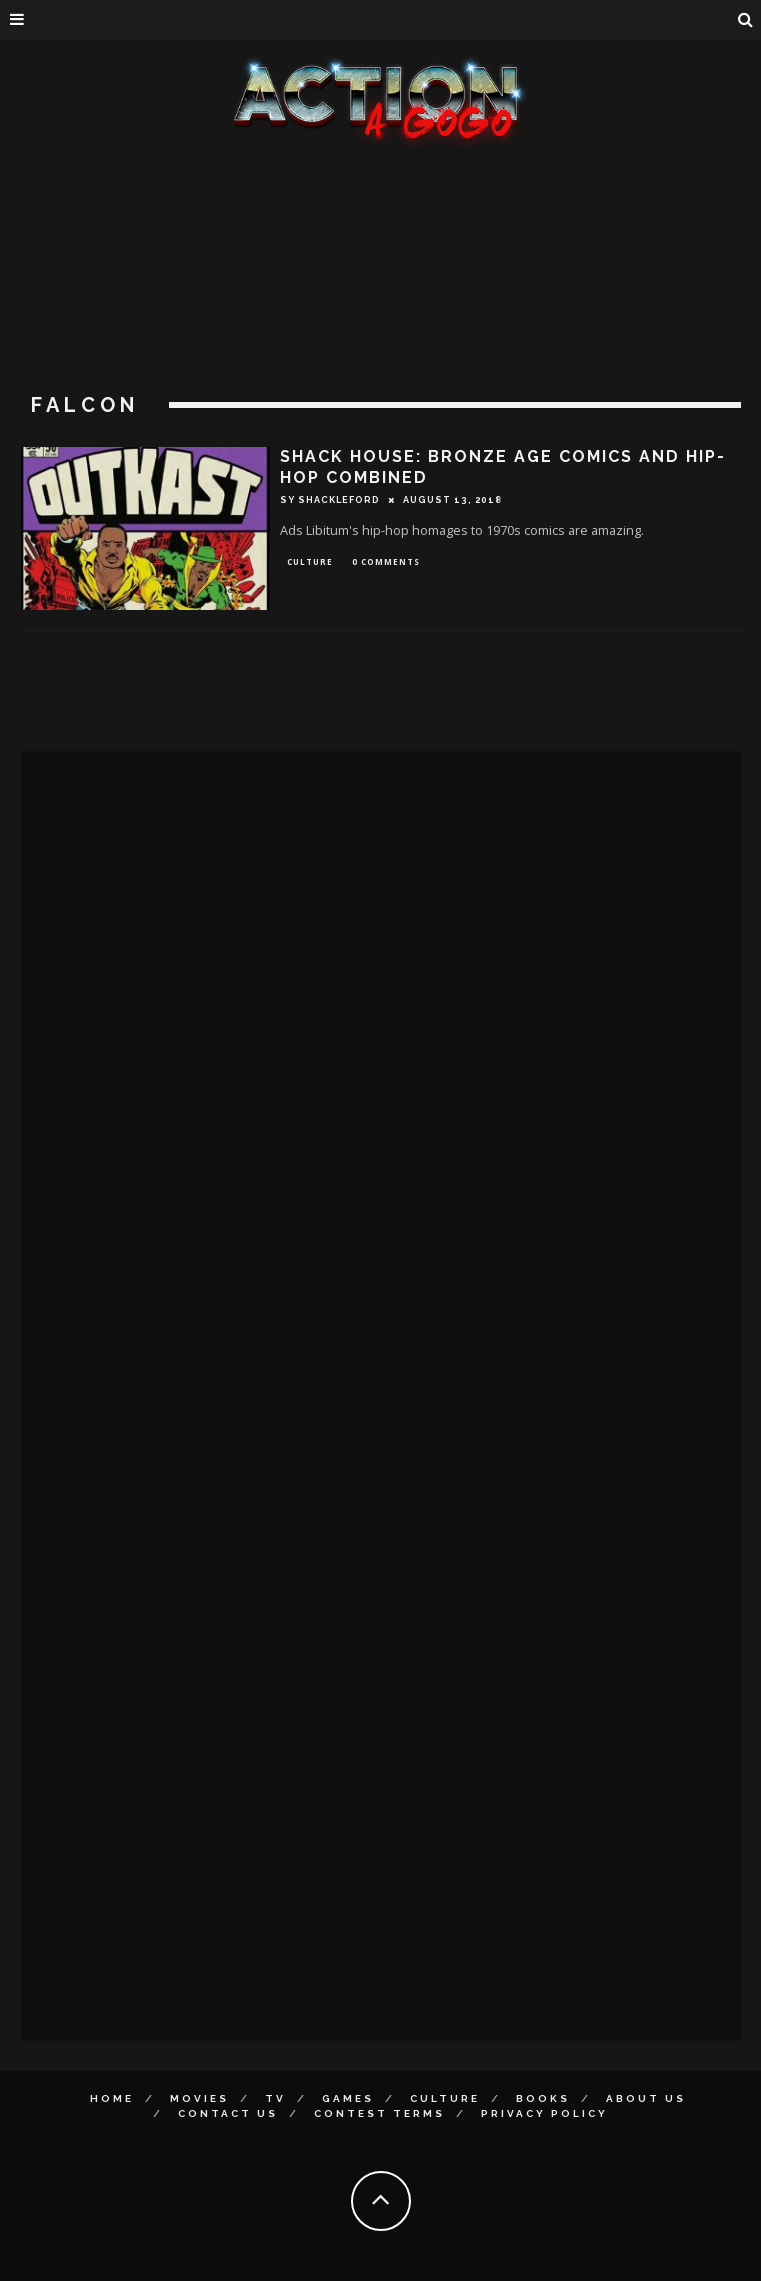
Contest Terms (379, 2113)
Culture (310, 561)
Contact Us (228, 2113)
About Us (646, 2098)
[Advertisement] (381, 300)
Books (543, 2098)
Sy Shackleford (330, 500)
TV (275, 2098)
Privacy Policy (544, 2113)
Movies (199, 2098)
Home (112, 2098)
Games (348, 2098)
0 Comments (386, 561)
